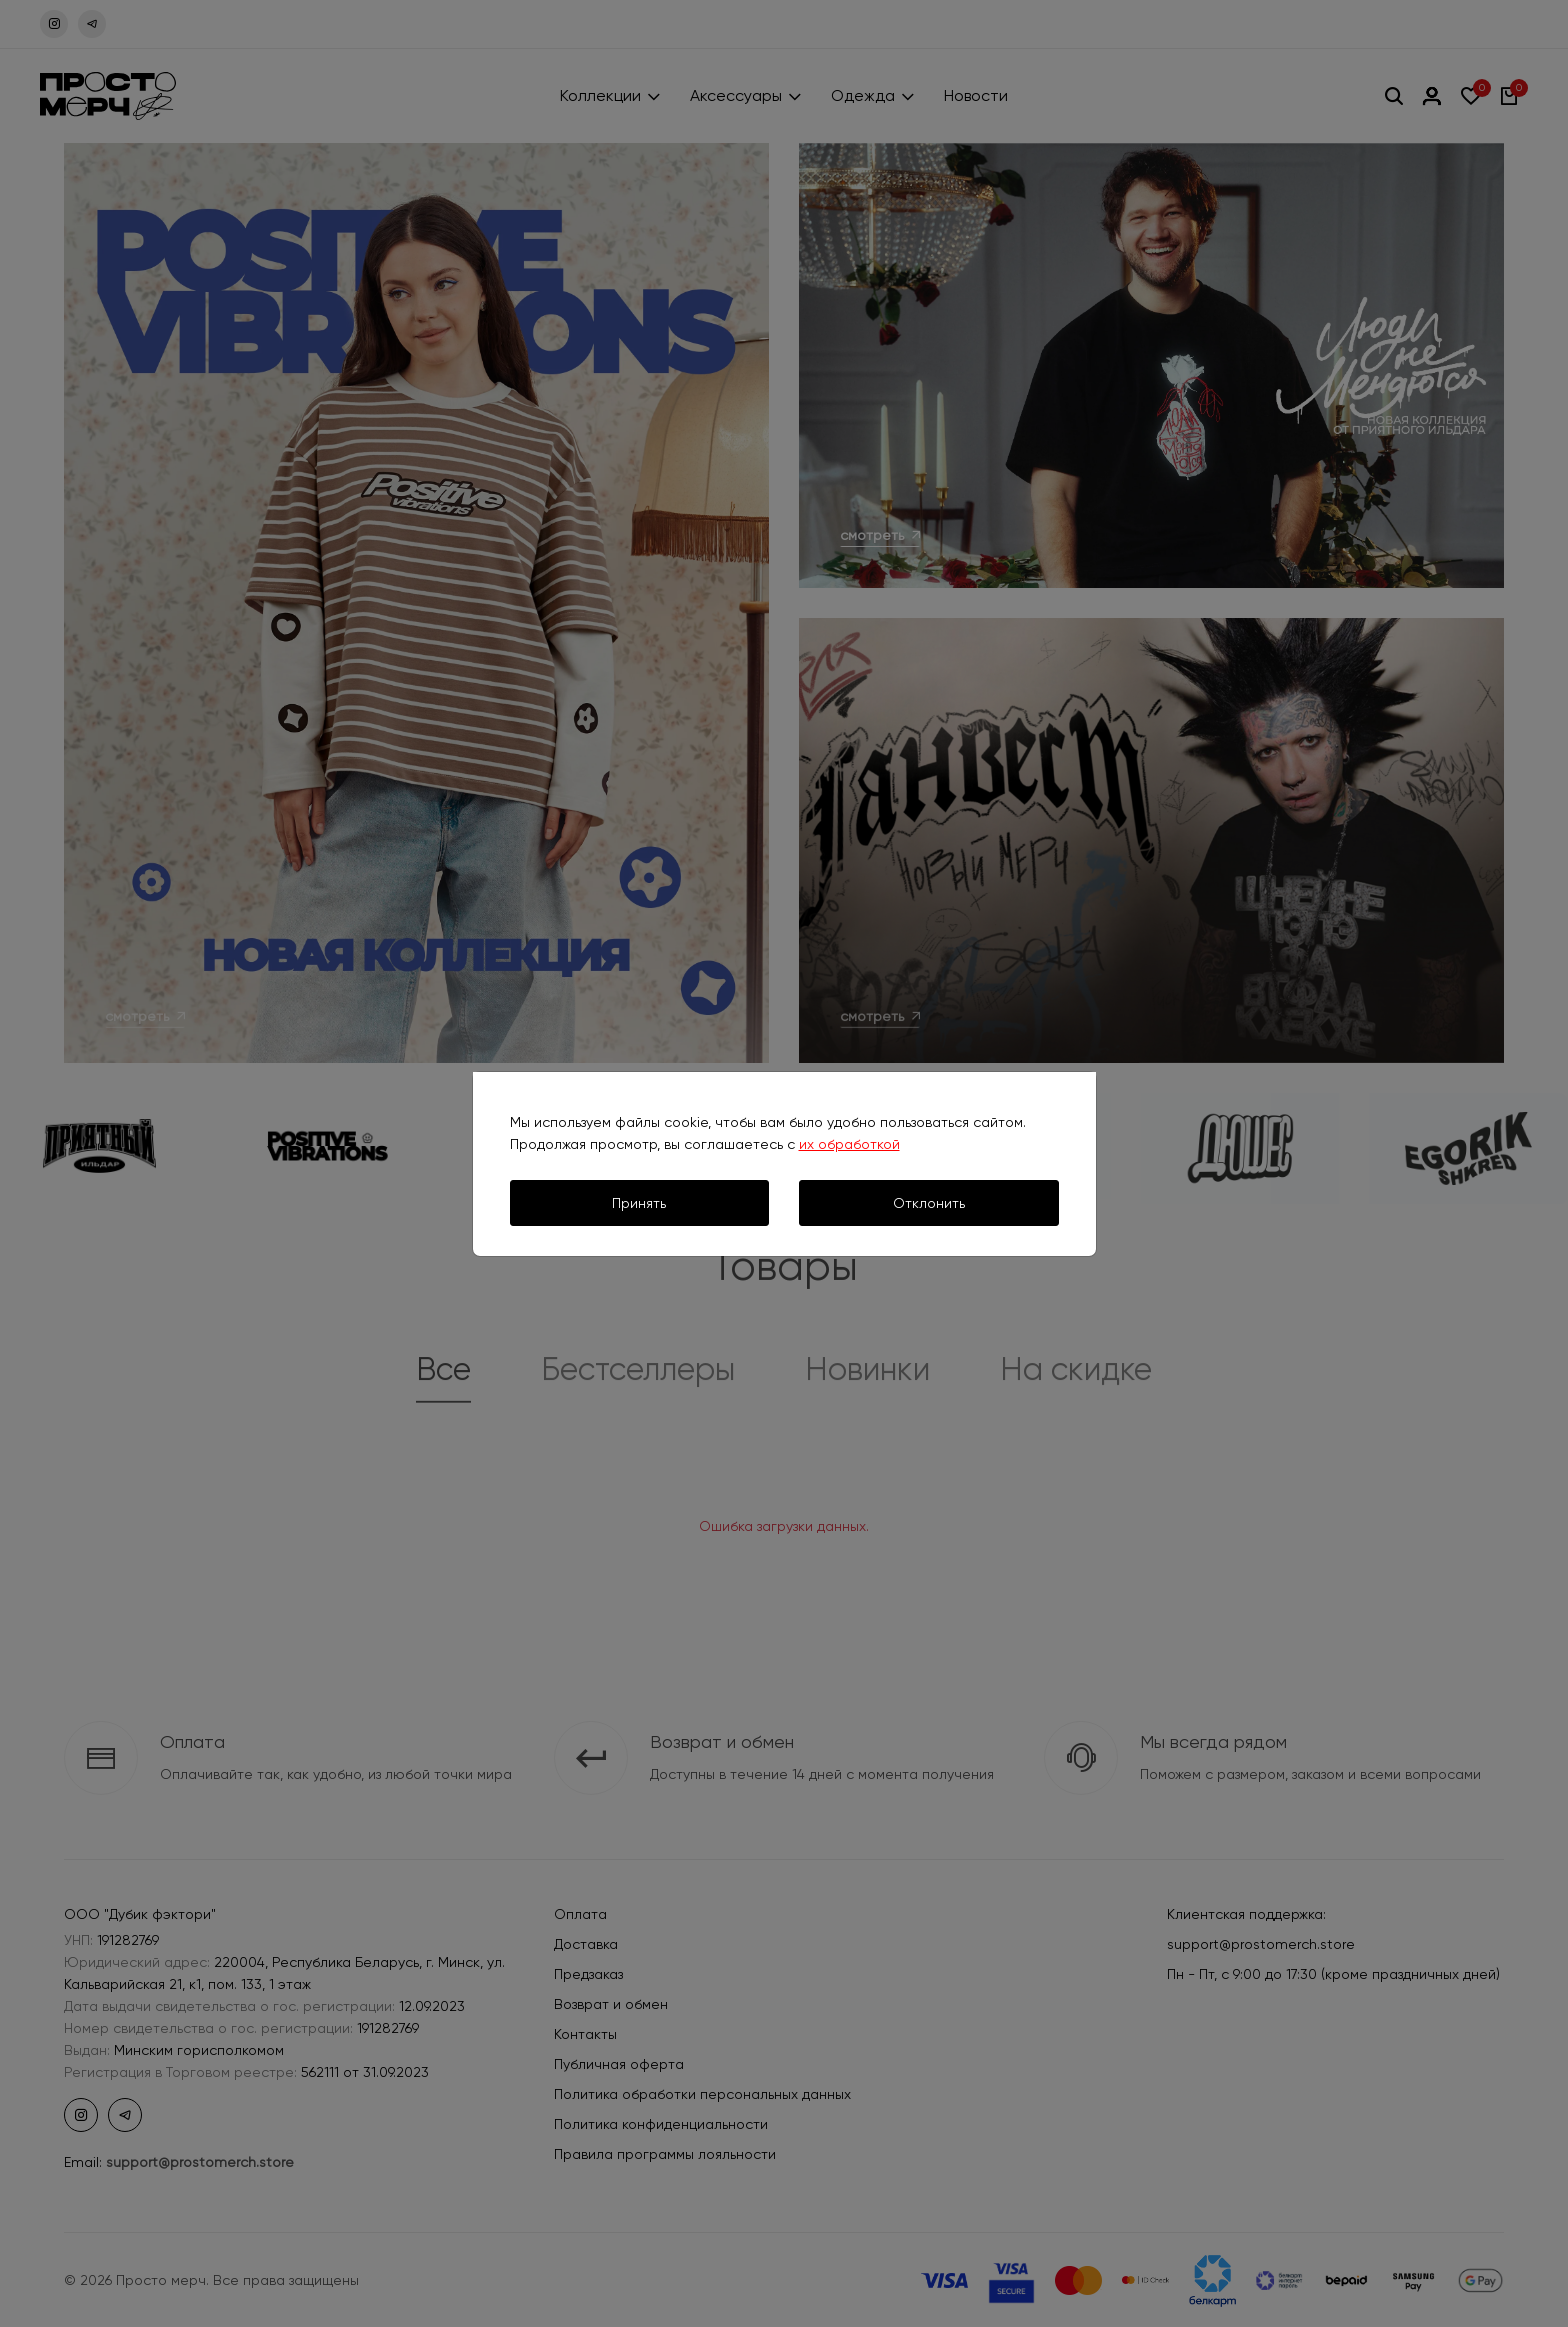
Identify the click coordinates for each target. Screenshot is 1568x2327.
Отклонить (929, 1203)
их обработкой (849, 1144)
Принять (639, 1203)
